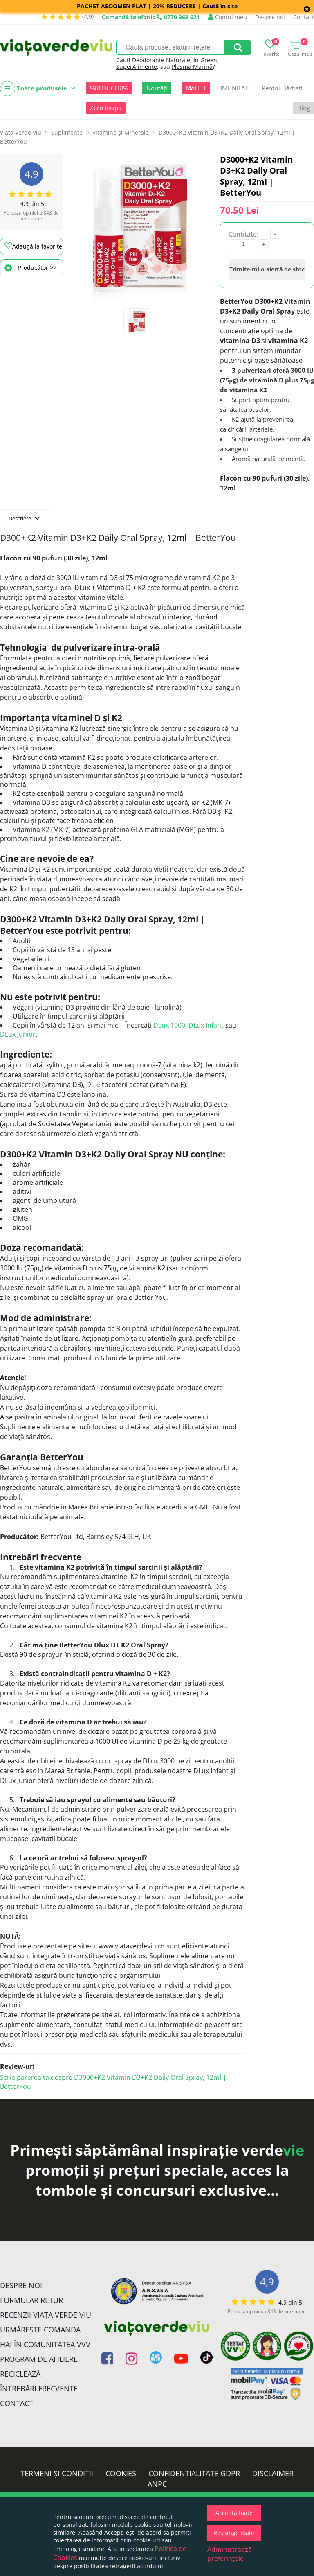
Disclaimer (273, 2473)
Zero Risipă (105, 108)
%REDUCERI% (109, 88)
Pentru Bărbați (282, 88)
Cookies (120, 2473)
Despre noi (270, 17)
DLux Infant (206, 1025)
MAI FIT (196, 88)
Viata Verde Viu (20, 132)
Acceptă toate (234, 2513)
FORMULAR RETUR (31, 2300)
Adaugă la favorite (33, 246)
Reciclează (20, 2374)
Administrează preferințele (229, 2554)
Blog (303, 108)
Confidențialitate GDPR (194, 2473)
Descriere (24, 517)
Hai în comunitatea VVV (45, 2344)
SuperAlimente (136, 66)
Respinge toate (233, 2533)
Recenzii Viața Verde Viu (45, 2315)
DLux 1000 (169, 1025)
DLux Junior (18, 1034)
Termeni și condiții (56, 2473)
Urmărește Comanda (40, 2329)
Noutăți (156, 88)
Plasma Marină (192, 66)
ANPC (157, 2484)
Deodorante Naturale (161, 60)
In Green (205, 60)
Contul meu (227, 17)
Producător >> (30, 267)
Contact (303, 17)
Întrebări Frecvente (39, 2388)
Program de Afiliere (39, 2359)
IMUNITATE (235, 88)
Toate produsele (38, 88)
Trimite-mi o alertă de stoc (267, 269)
